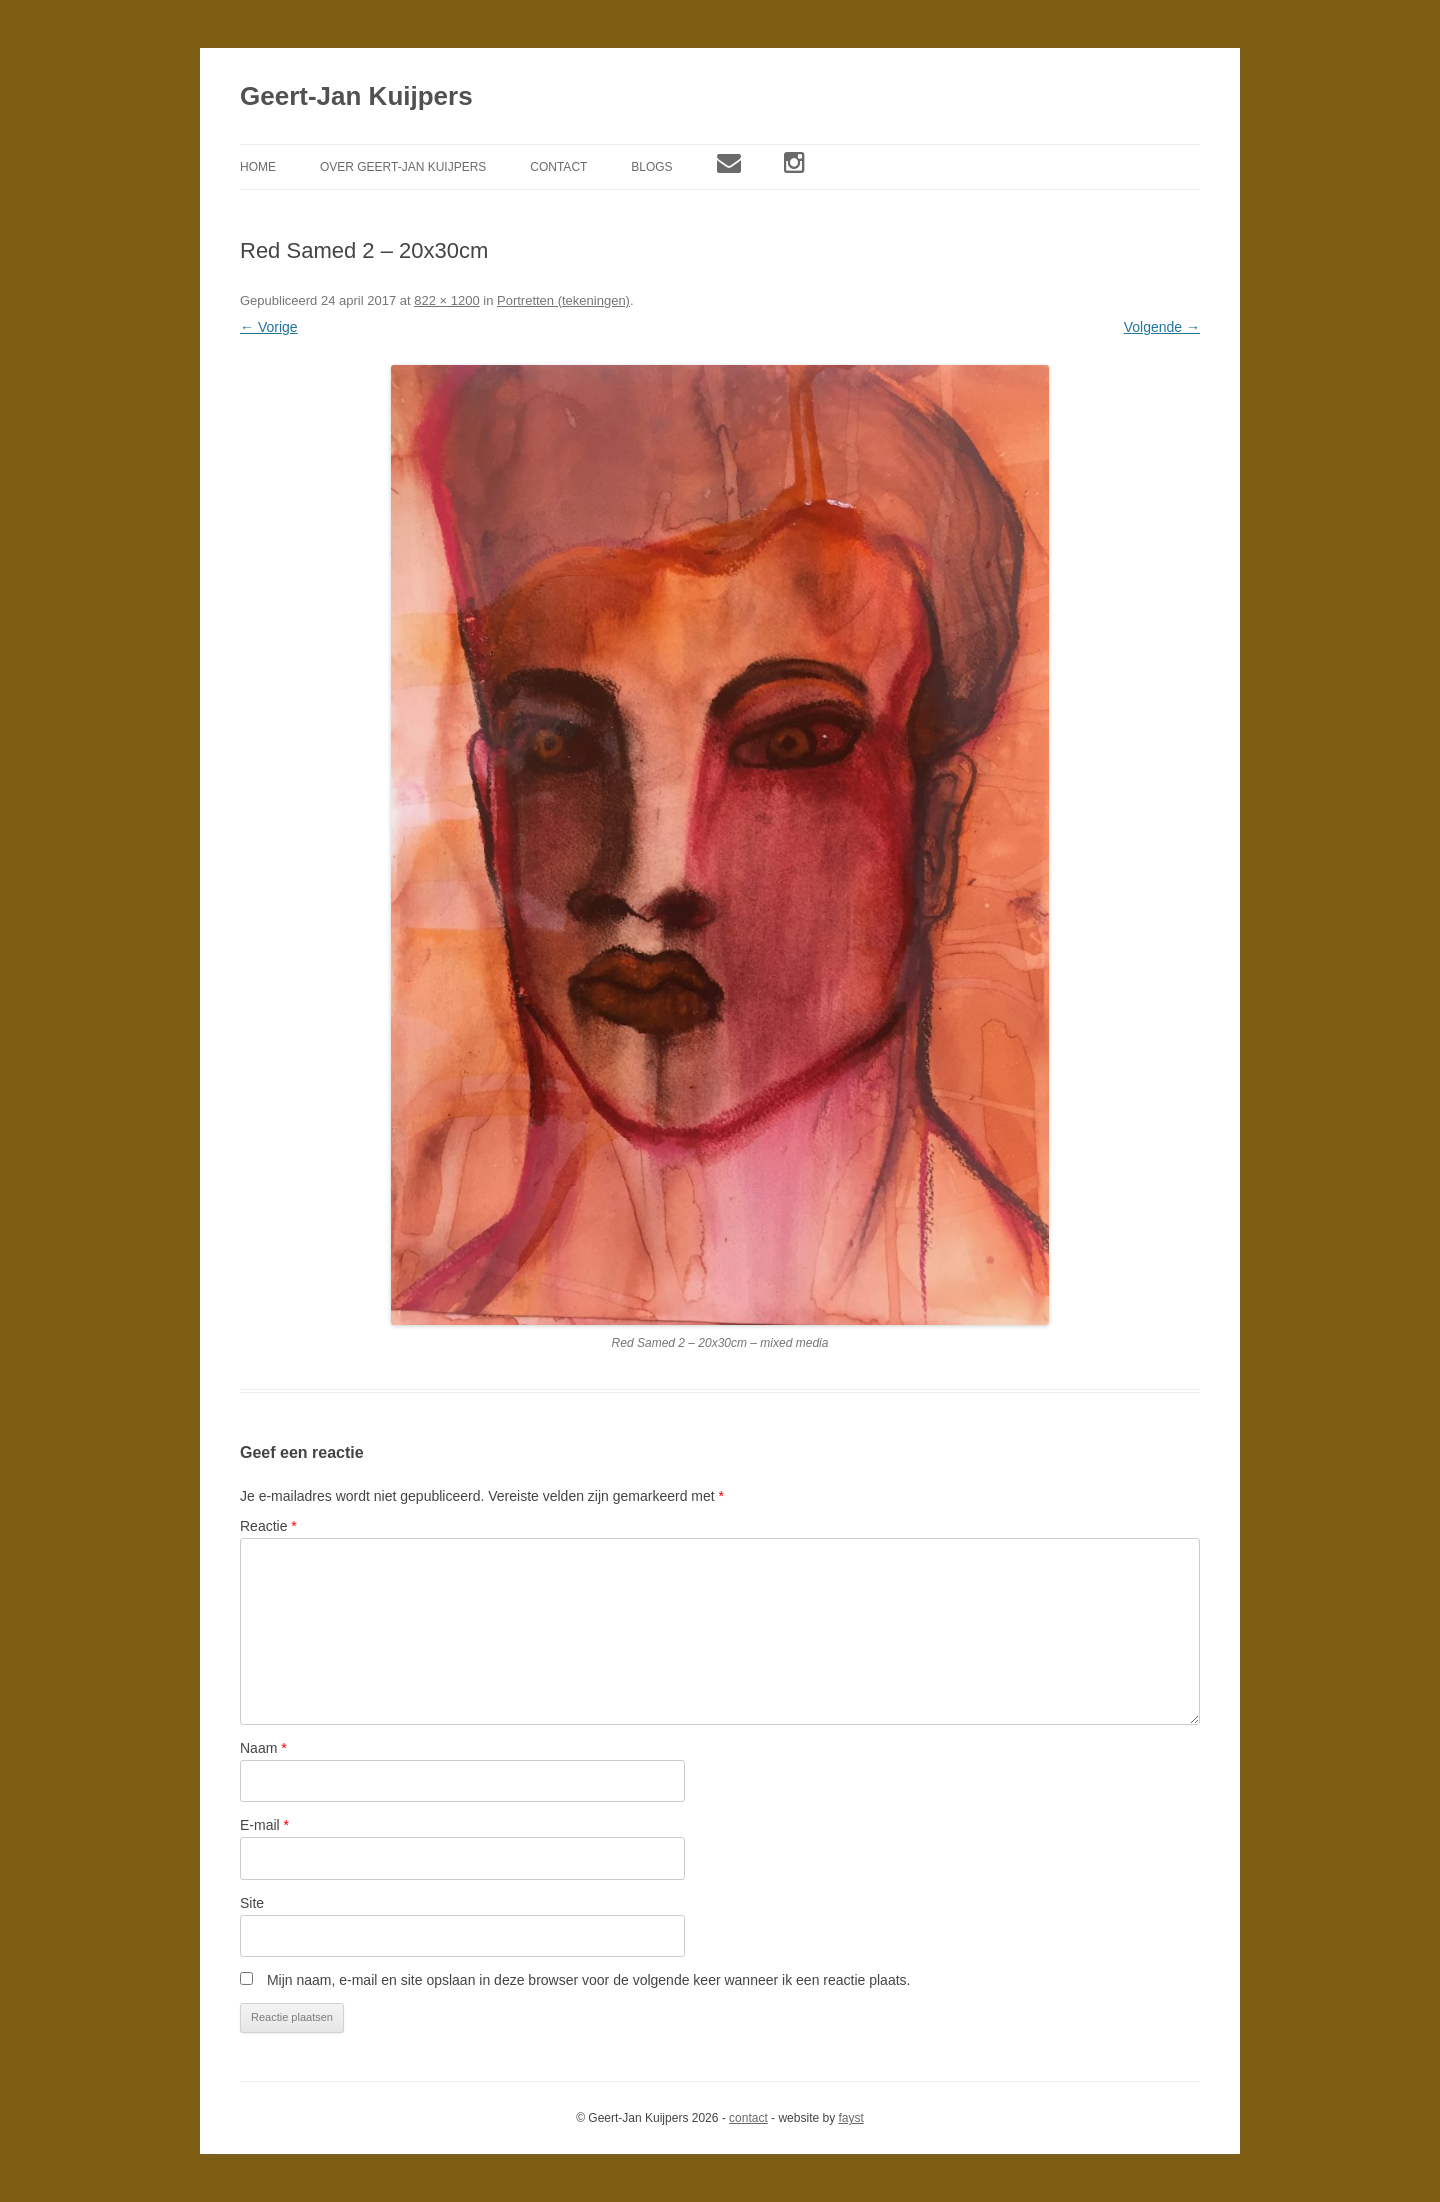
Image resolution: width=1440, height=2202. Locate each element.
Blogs (651, 167)
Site (252, 1903)
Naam (263, 1748)
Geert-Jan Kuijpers (356, 96)
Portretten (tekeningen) (563, 300)
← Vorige (269, 327)
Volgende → (1162, 327)
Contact (558, 167)
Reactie (268, 1526)
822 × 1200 (446, 300)
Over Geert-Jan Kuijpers (403, 167)
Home (258, 167)
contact (748, 2118)
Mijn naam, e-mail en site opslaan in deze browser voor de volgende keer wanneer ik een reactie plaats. (589, 1980)
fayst (850, 2118)
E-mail (264, 1825)
